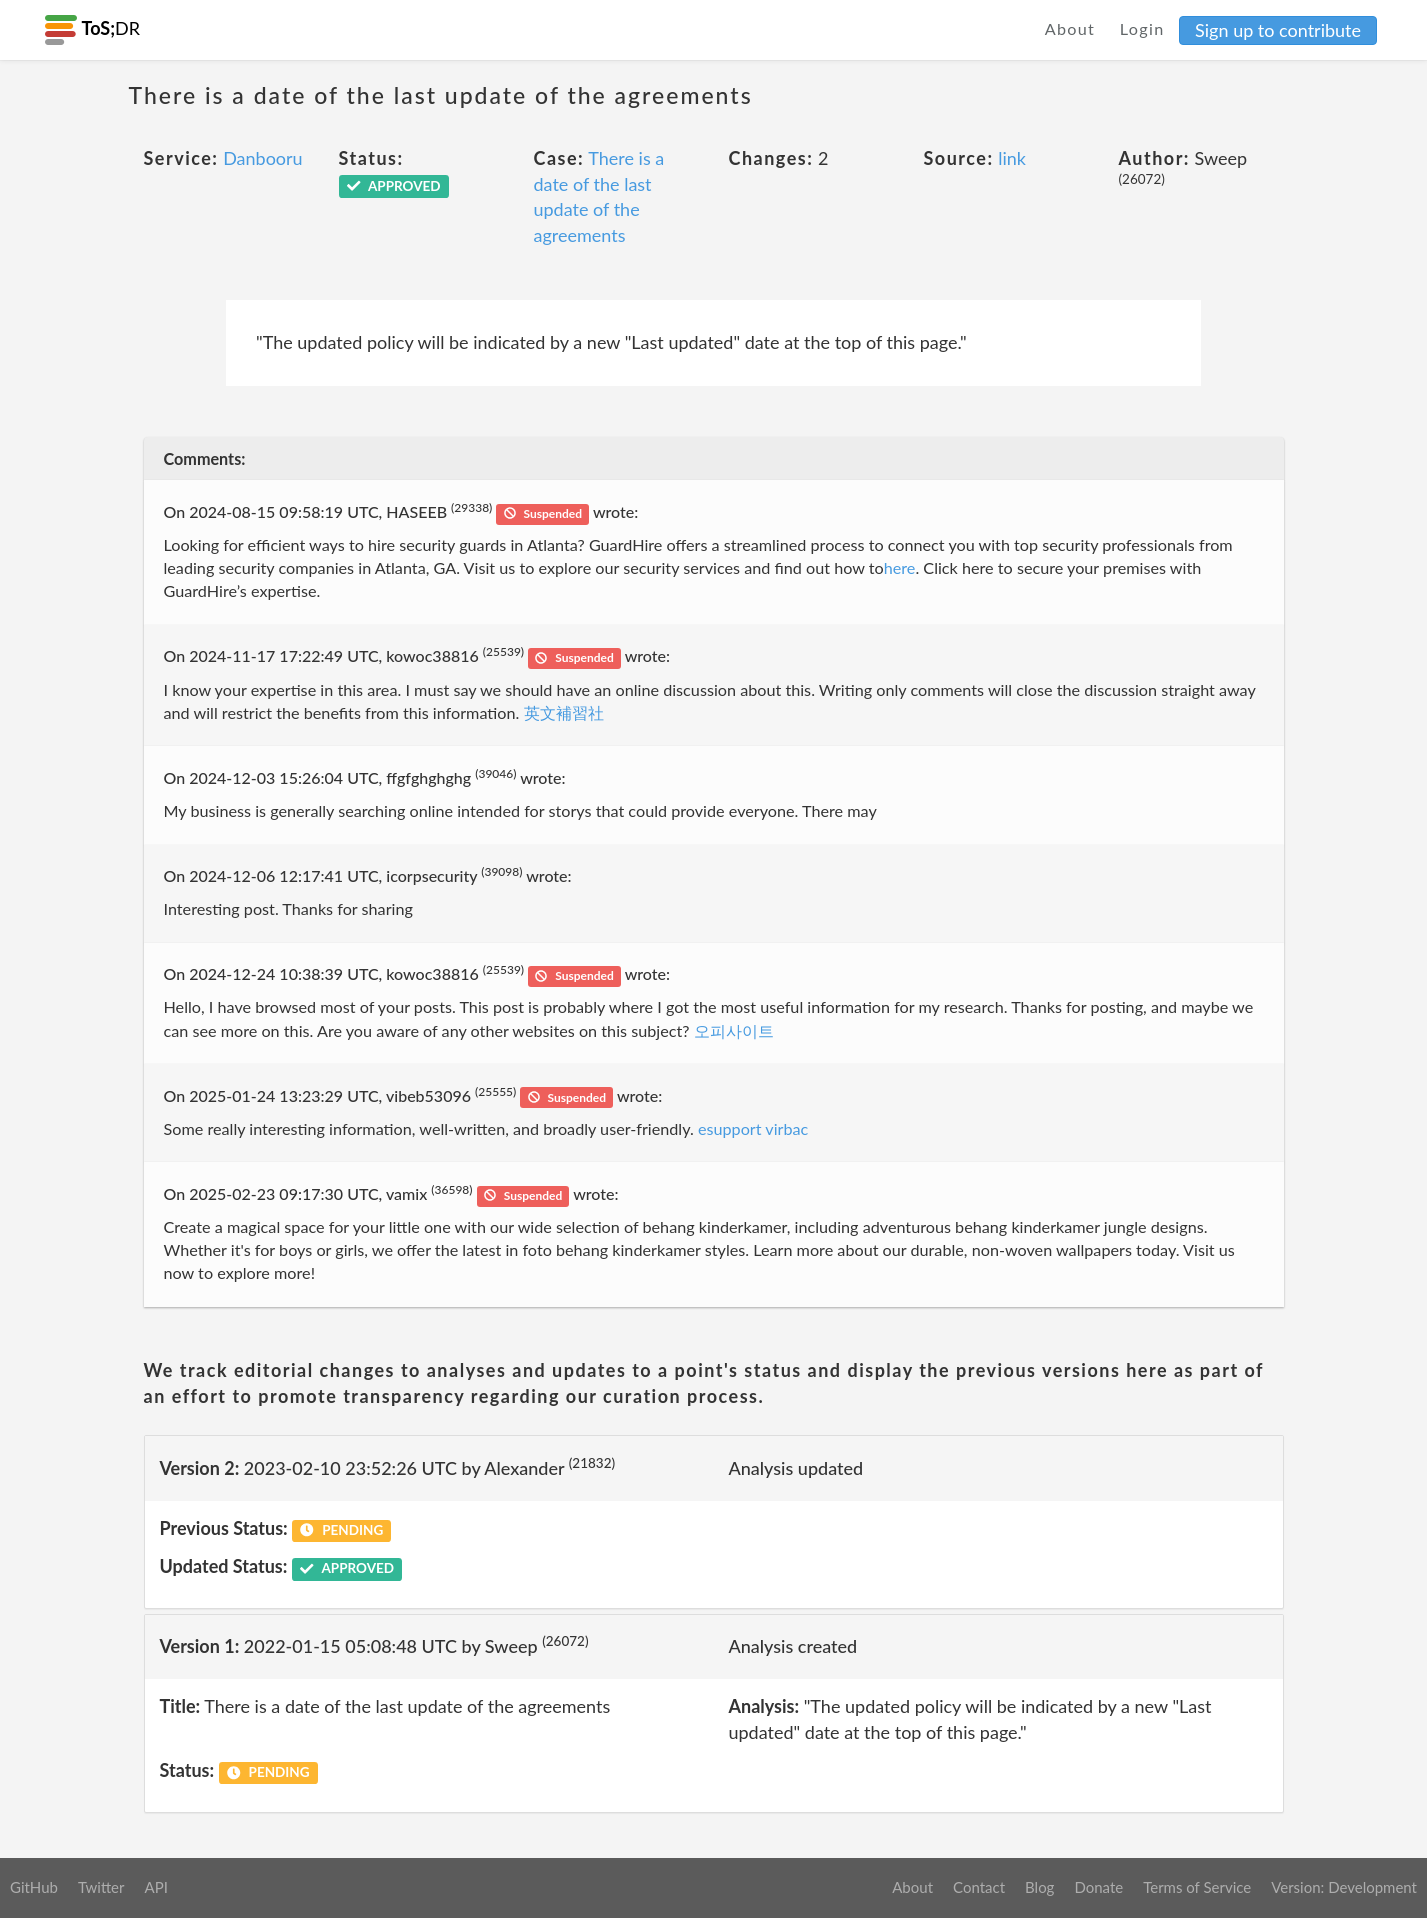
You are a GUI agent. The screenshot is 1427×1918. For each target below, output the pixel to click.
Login (1142, 28)
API (155, 1887)
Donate (1098, 1887)
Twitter (101, 1887)
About (1070, 28)
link (1012, 158)
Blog (1039, 1887)
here (900, 567)
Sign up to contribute (1278, 30)
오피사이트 (734, 1030)
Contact (979, 1887)
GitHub (34, 1887)
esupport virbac (753, 1128)
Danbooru (263, 158)
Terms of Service (1197, 1887)
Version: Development (1344, 1887)
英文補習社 (564, 712)
